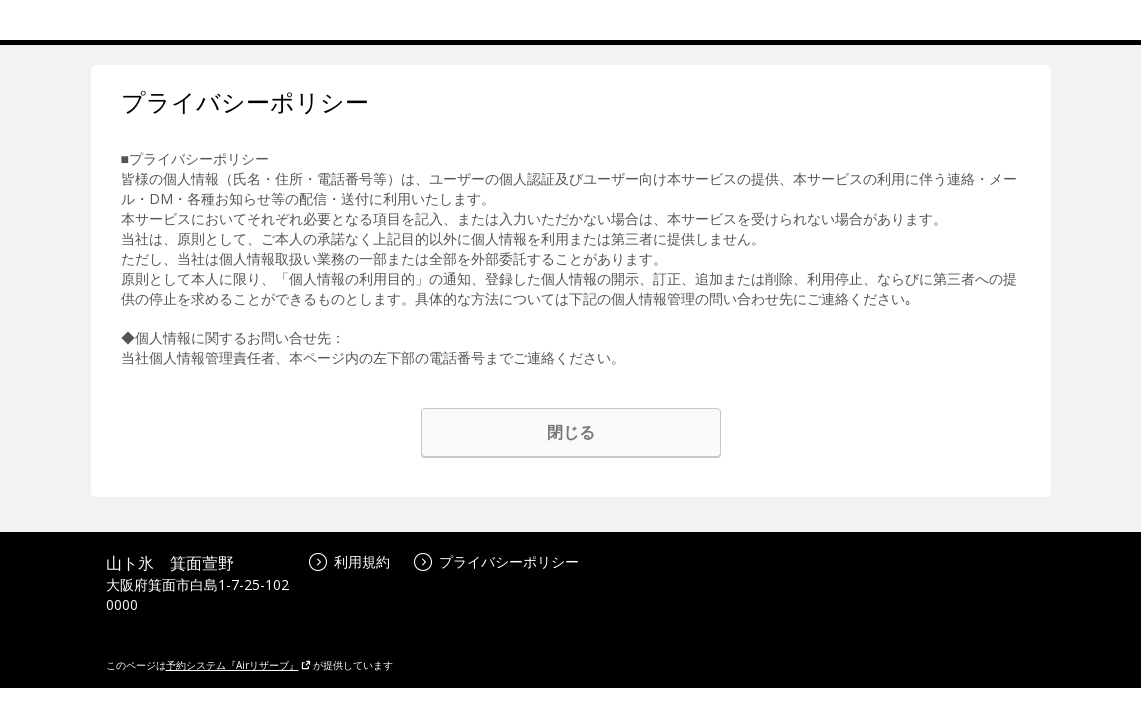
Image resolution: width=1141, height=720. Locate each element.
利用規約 (349, 561)
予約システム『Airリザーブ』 (238, 665)
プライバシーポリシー (496, 561)
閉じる (571, 432)
